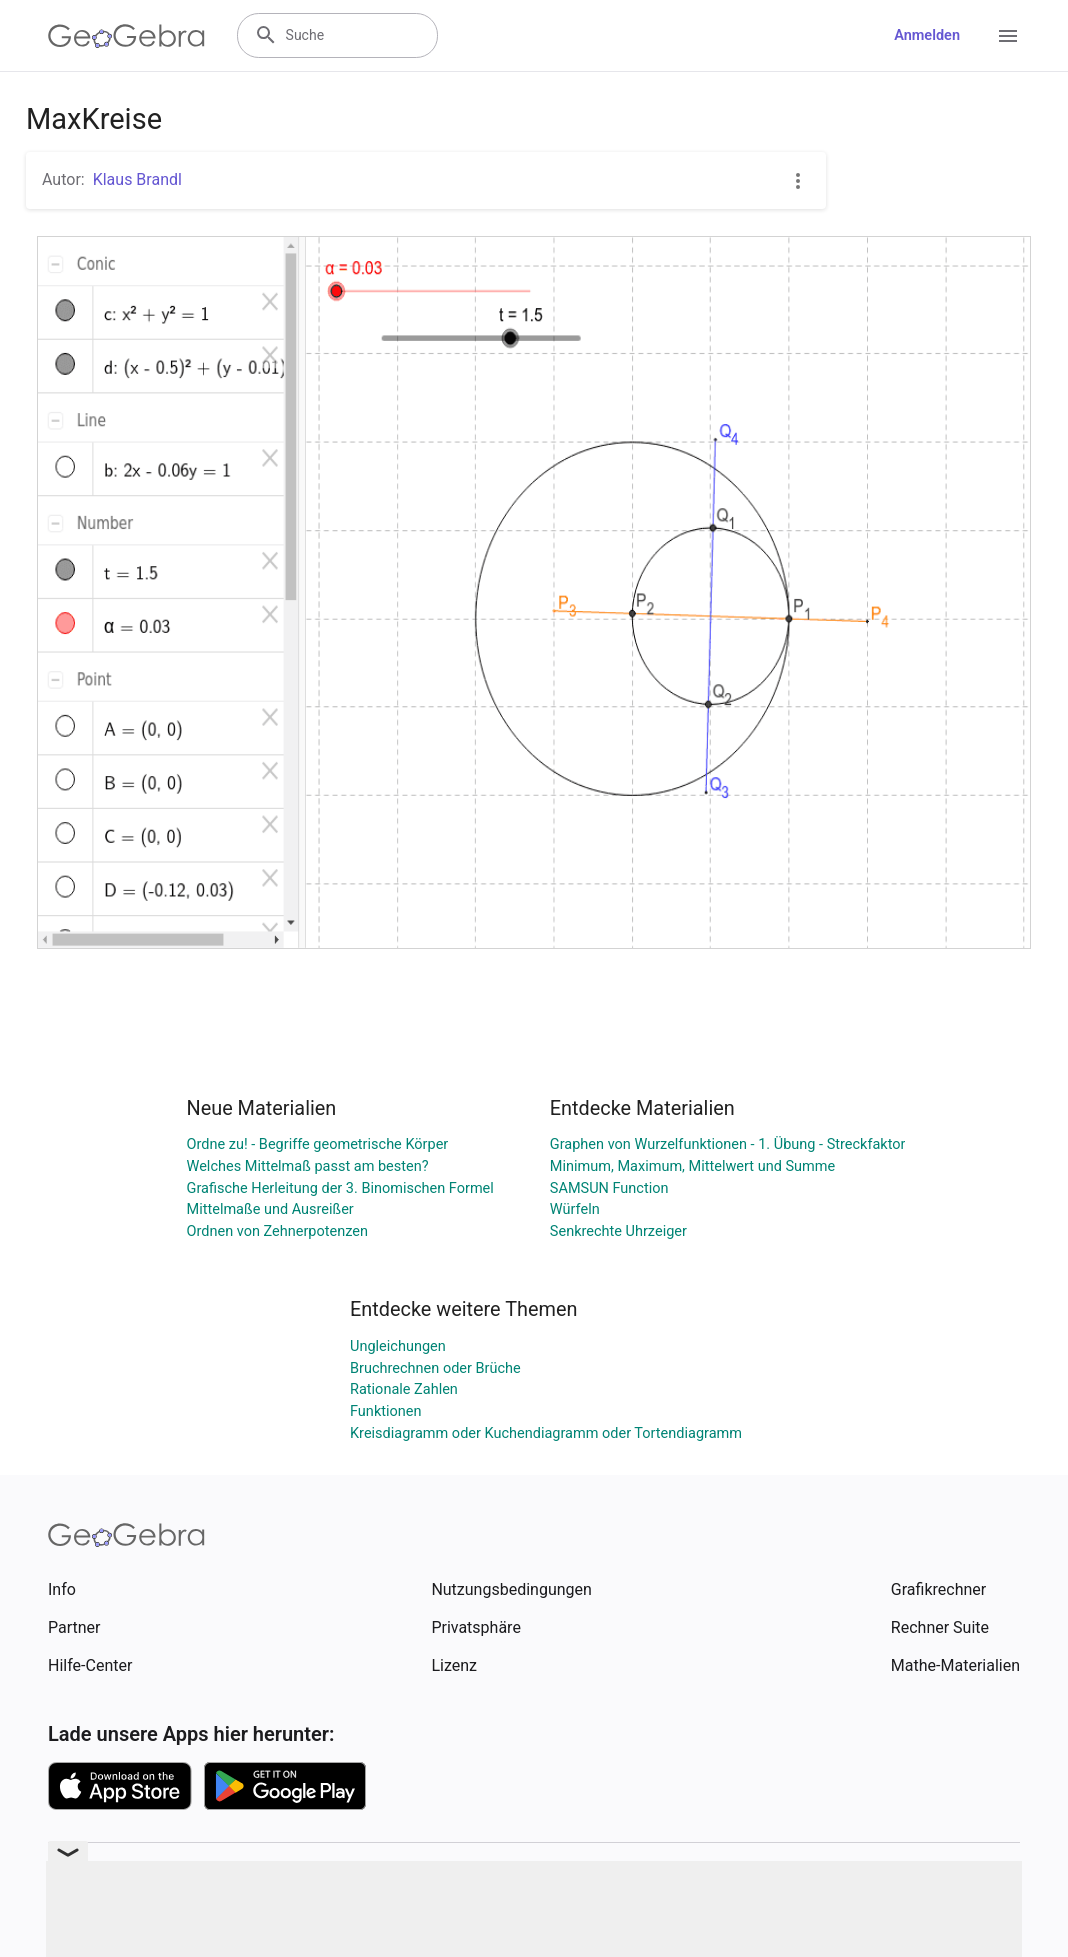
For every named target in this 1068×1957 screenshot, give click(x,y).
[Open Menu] (1008, 36)
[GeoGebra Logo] (126, 36)
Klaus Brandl (137, 179)
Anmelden (927, 35)
